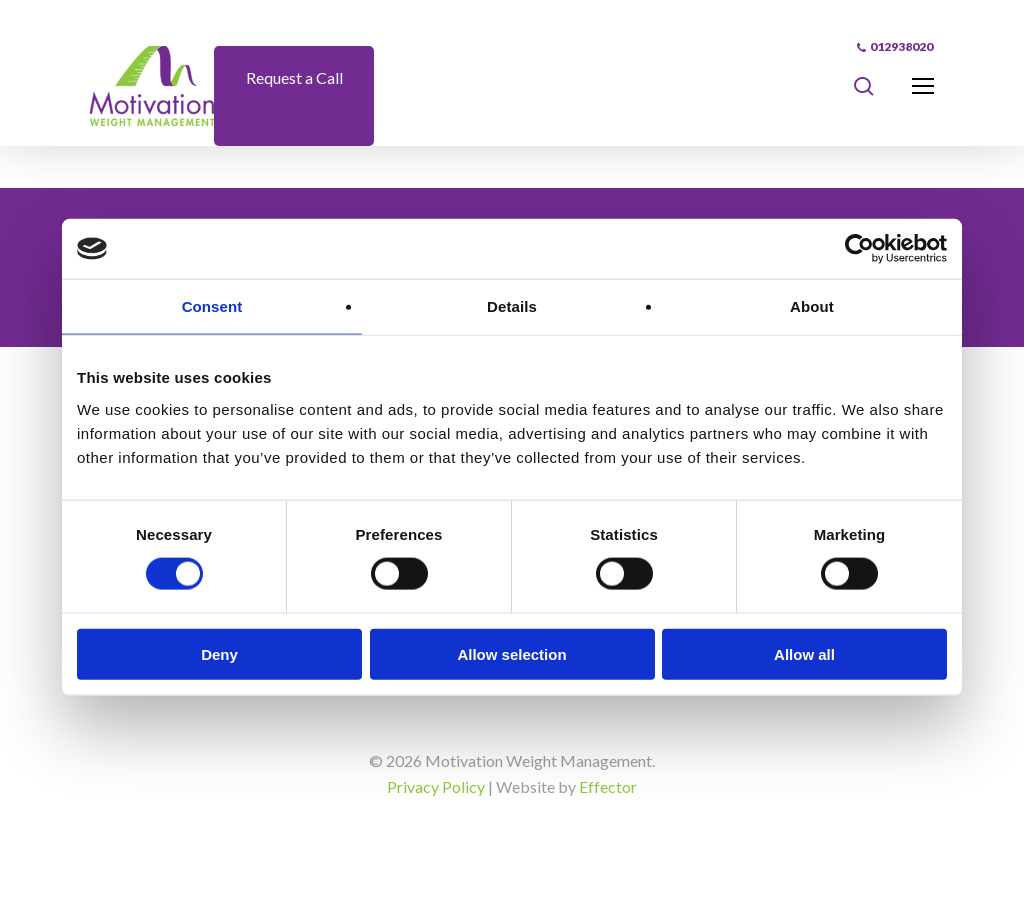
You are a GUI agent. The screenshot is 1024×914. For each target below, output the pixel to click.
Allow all (804, 653)
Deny (219, 653)
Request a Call (294, 77)
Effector (608, 786)
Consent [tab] (212, 306)
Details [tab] (512, 306)
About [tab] (812, 306)
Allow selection (511, 653)
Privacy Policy (436, 786)
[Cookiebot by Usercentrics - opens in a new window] (859, 249)
